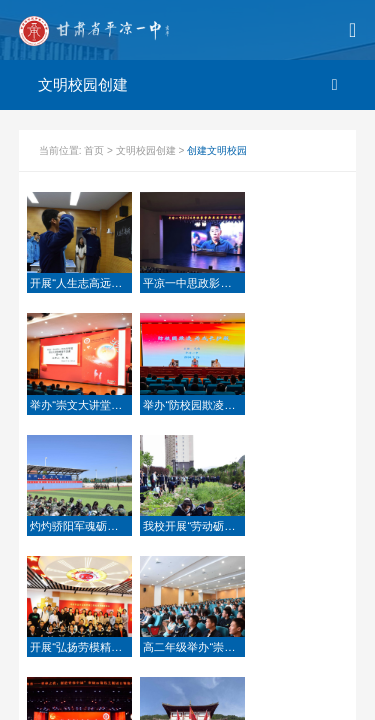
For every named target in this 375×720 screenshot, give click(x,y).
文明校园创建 (147, 150)
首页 (95, 150)
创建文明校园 (217, 150)
